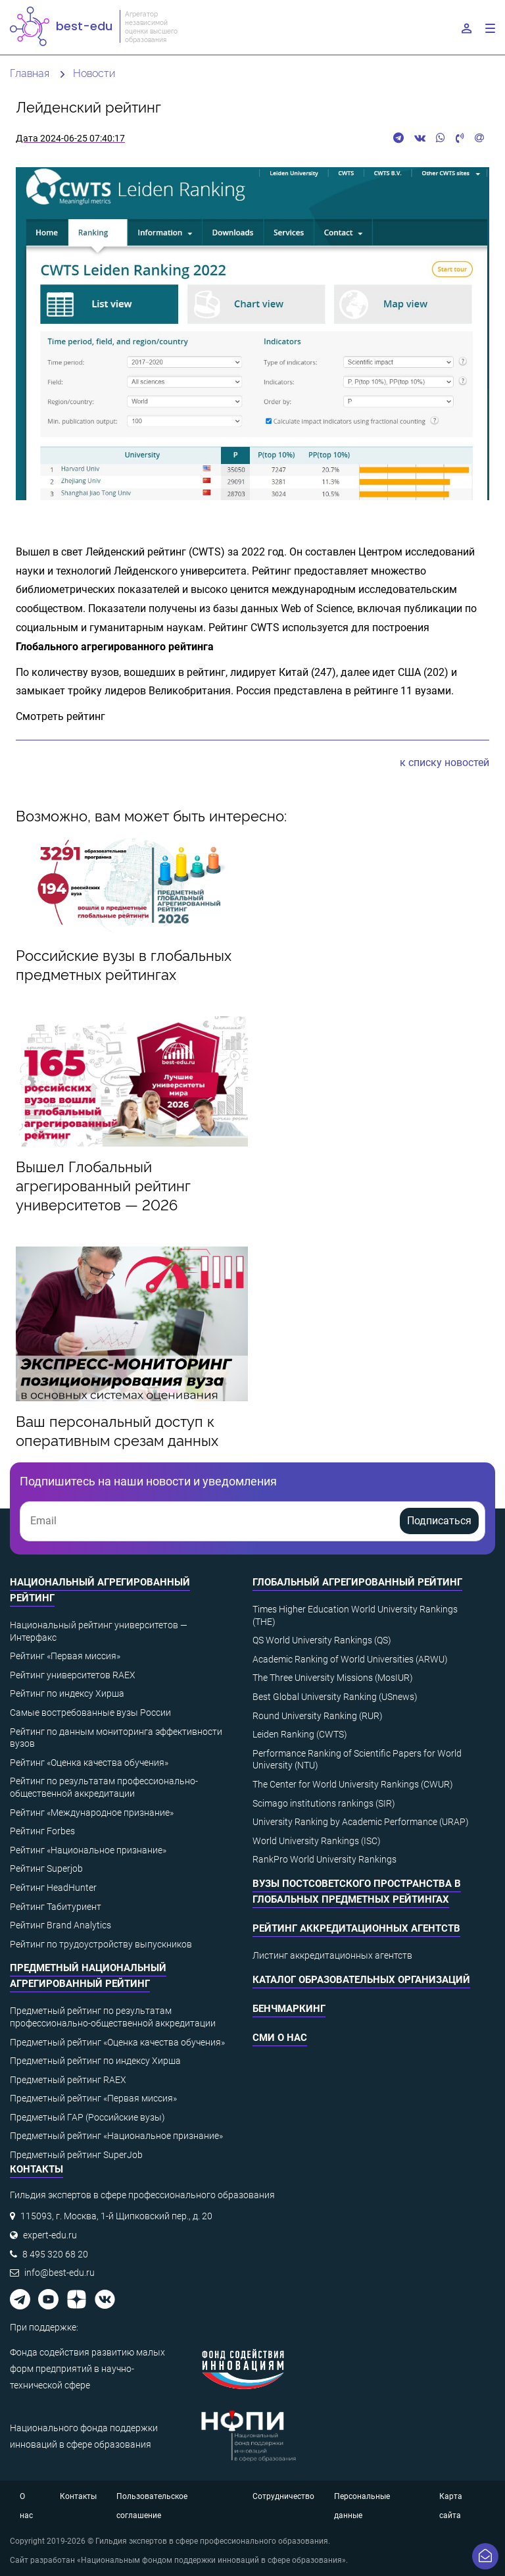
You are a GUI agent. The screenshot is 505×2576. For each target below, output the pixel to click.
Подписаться (439, 1520)
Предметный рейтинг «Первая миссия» (93, 2098)
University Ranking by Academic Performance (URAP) (360, 1821)
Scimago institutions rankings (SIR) (323, 1803)
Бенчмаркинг (288, 2009)
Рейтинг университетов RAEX (72, 1675)
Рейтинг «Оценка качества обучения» (89, 1762)
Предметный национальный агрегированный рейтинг (88, 1976)
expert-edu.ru (50, 2235)
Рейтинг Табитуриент (55, 1906)
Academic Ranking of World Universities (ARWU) (350, 1659)
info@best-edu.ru (59, 2272)
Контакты (78, 2496)
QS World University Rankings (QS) (321, 1640)
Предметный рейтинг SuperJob (76, 2155)
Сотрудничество (283, 2496)
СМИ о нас (279, 2038)
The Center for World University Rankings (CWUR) (352, 1784)
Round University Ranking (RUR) (317, 1716)
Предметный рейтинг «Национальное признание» (116, 2135)
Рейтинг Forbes (42, 1831)
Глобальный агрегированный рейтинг (357, 1582)
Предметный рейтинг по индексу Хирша (95, 2060)
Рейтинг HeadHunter (53, 1887)
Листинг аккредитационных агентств (332, 1955)
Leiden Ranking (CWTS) (299, 1734)
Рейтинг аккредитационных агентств (356, 1928)
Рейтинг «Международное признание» (92, 1812)
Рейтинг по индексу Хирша (67, 1693)
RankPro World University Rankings (324, 1859)
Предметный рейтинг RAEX (68, 2079)
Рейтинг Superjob (46, 1868)
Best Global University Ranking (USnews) (335, 1696)
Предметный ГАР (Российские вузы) (87, 2117)
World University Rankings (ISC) (316, 1841)
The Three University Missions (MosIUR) (332, 1677)
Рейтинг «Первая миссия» (65, 1656)
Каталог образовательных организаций (361, 1980)
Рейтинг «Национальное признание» (88, 1850)
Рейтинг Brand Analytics (60, 1925)
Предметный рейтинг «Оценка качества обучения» (117, 2042)
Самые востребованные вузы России (90, 1712)
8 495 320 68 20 (55, 2254)
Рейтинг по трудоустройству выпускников (101, 1944)
